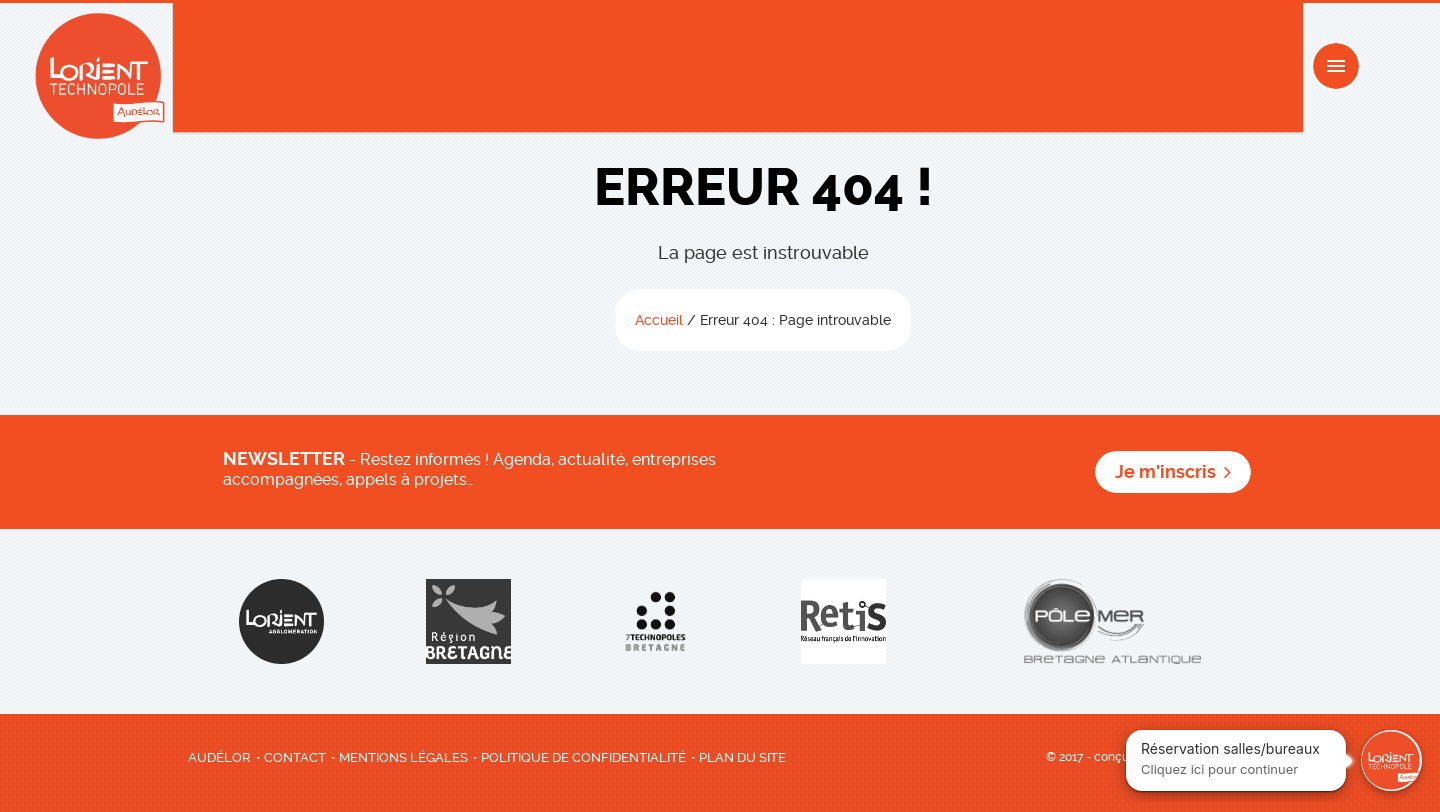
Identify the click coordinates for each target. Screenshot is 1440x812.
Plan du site (742, 757)
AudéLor (219, 757)
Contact (295, 757)
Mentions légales (403, 757)
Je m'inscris (1165, 472)
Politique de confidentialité (583, 757)
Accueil (659, 320)
